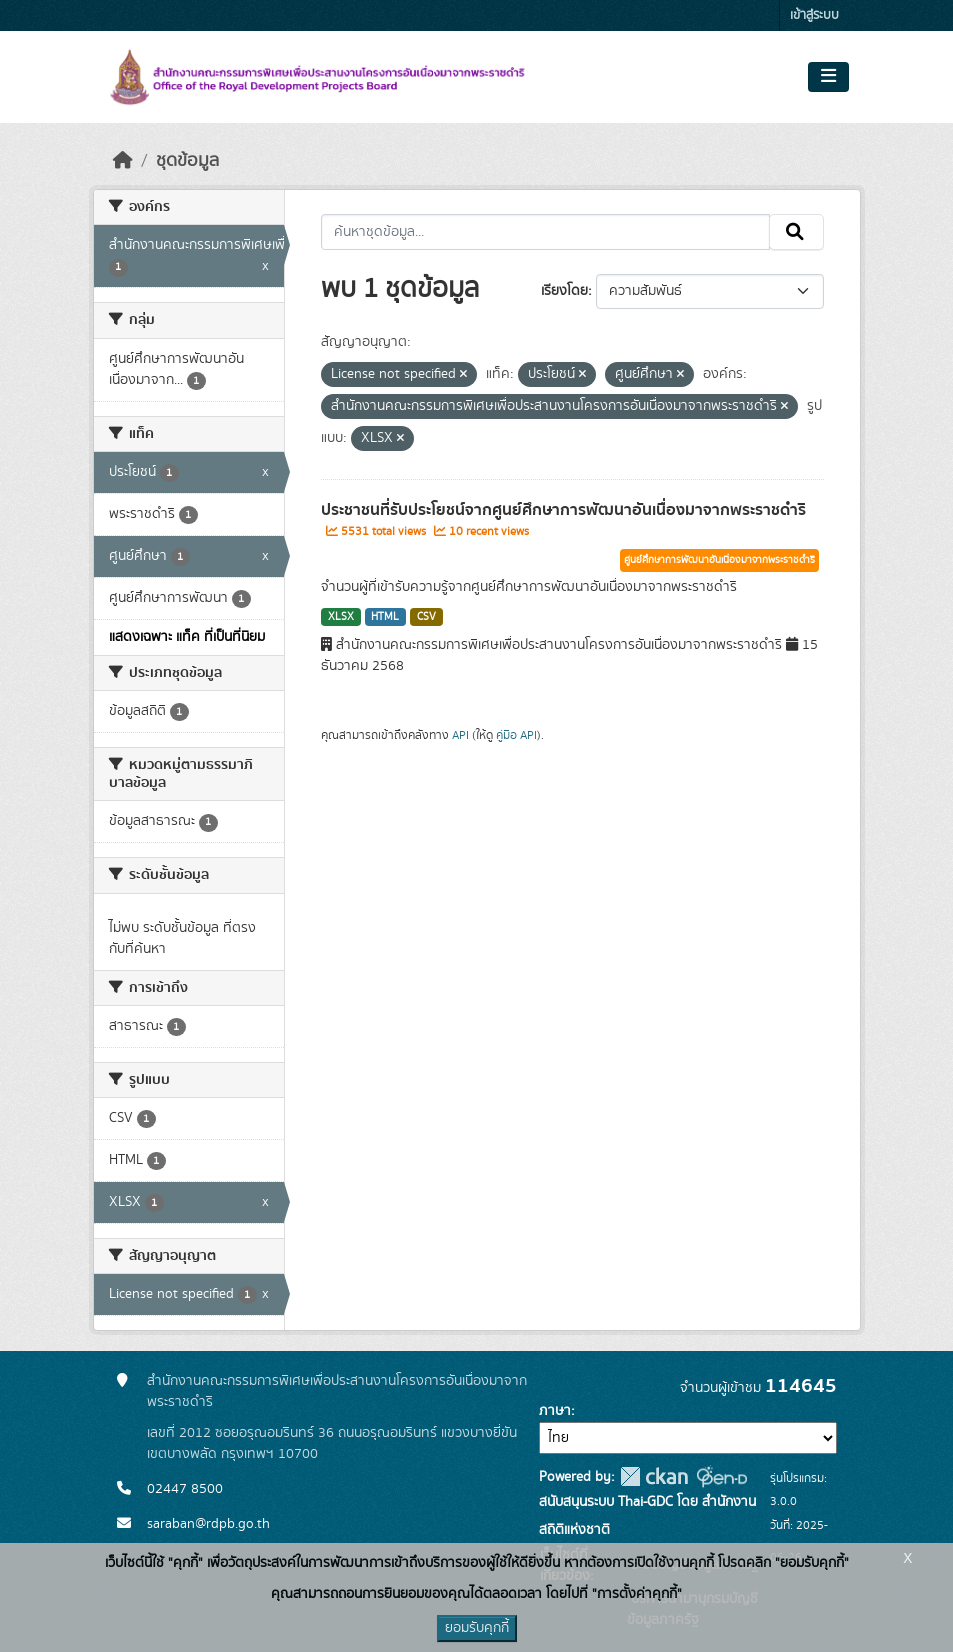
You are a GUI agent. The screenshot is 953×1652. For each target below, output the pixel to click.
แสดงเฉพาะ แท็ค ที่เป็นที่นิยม (187, 637)
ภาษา (555, 1411)
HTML (385, 617)
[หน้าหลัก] (123, 161)
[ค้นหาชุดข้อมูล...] (545, 232)
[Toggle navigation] (828, 77)
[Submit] (796, 232)
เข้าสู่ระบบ (814, 15)
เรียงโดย (564, 291)
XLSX (341, 617)
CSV (426, 617)
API (460, 735)
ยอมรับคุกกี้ (477, 1628)
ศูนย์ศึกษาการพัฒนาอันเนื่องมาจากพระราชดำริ (719, 560)
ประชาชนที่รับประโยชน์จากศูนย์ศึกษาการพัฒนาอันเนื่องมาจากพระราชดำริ (563, 510)
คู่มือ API (516, 735)
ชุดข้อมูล (187, 161)
